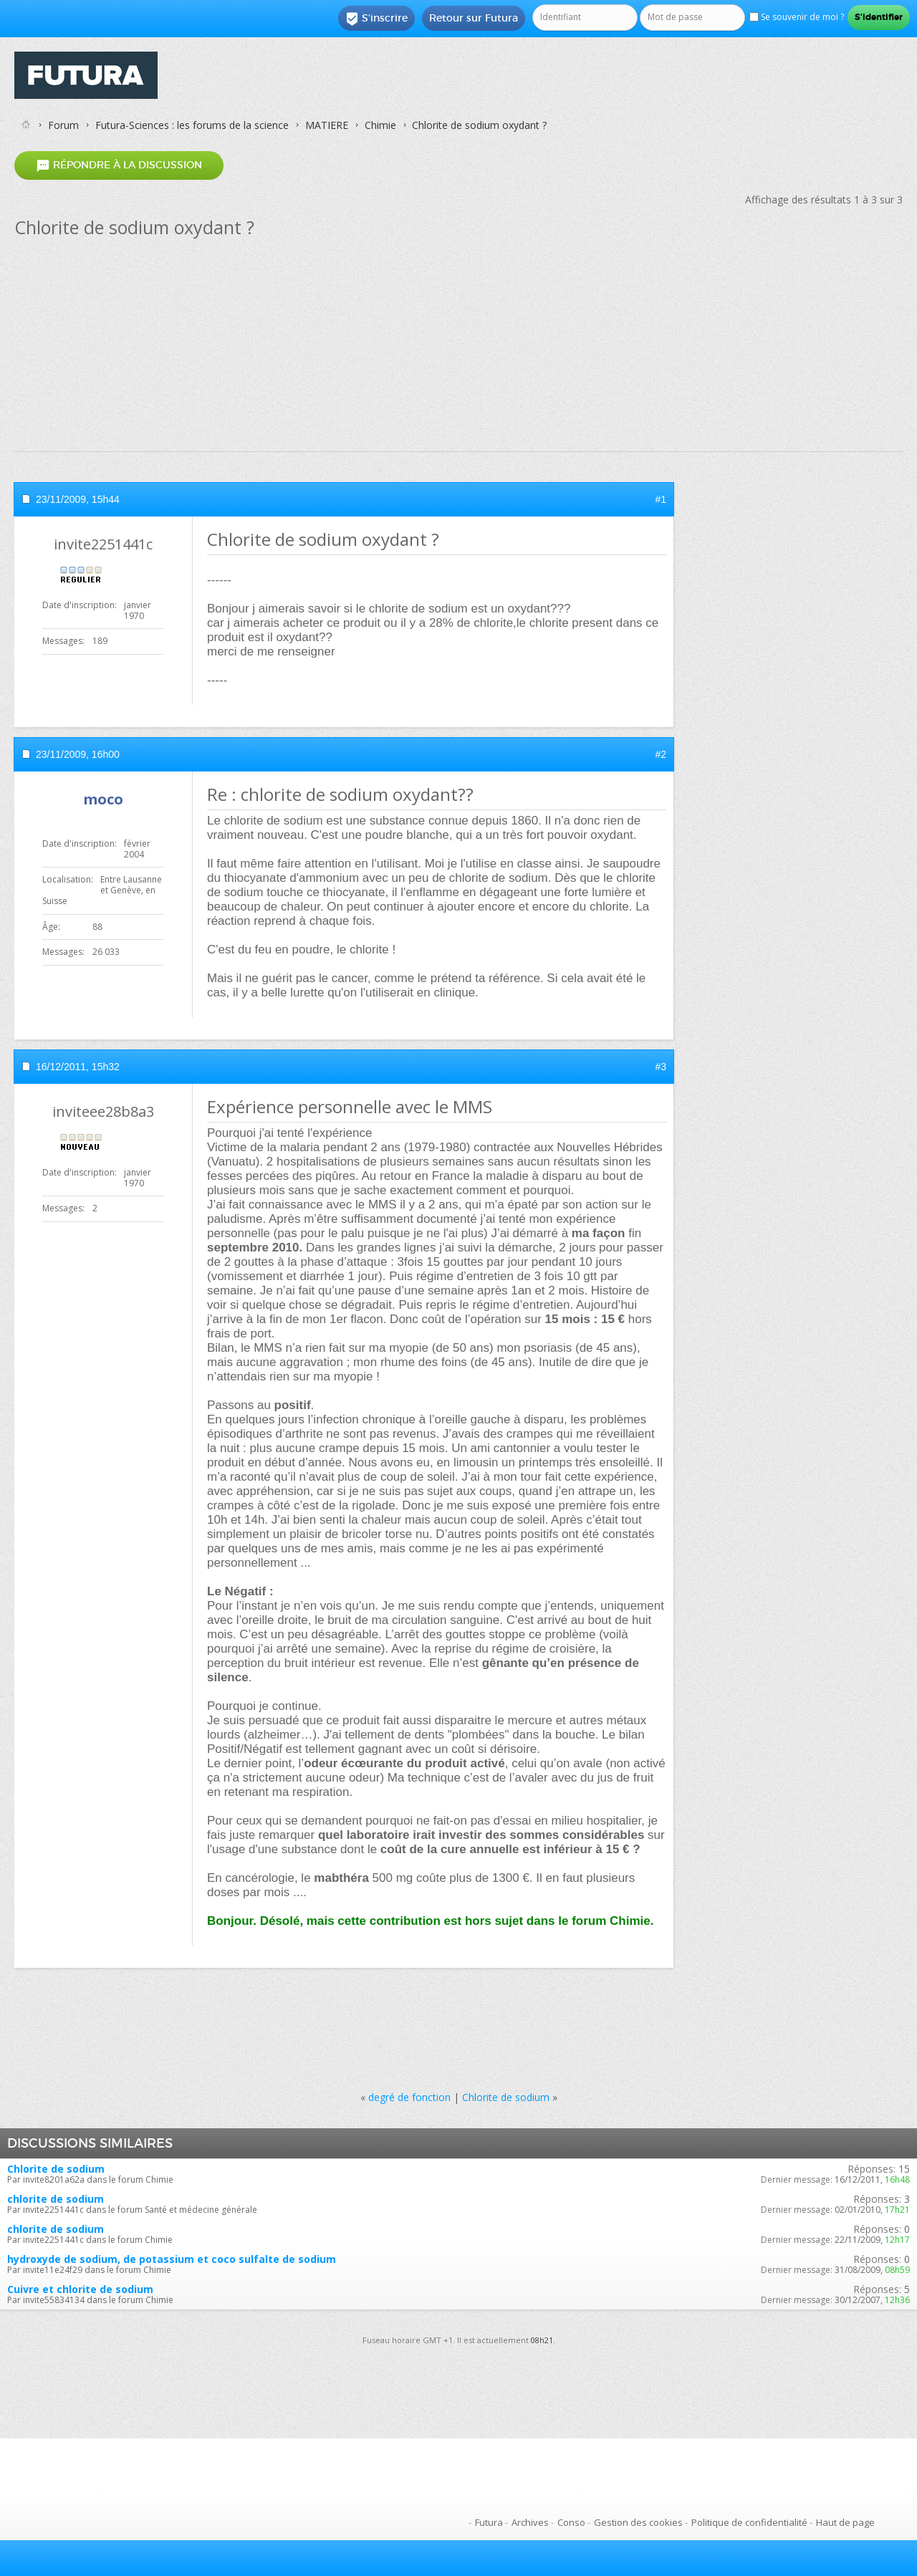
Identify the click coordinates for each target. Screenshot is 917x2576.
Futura (489, 2522)
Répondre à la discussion (119, 165)
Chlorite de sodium (505, 2097)
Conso (571, 2522)
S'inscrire (376, 18)
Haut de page (845, 2522)
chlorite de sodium (55, 2199)
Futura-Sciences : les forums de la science (192, 125)
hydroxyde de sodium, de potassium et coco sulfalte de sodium (171, 2259)
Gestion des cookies (638, 2522)
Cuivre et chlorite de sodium (80, 2289)
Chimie (380, 125)
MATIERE (326, 125)
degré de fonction (409, 2097)
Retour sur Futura (473, 17)
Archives (530, 2522)
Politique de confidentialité (749, 2522)
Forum (63, 125)
